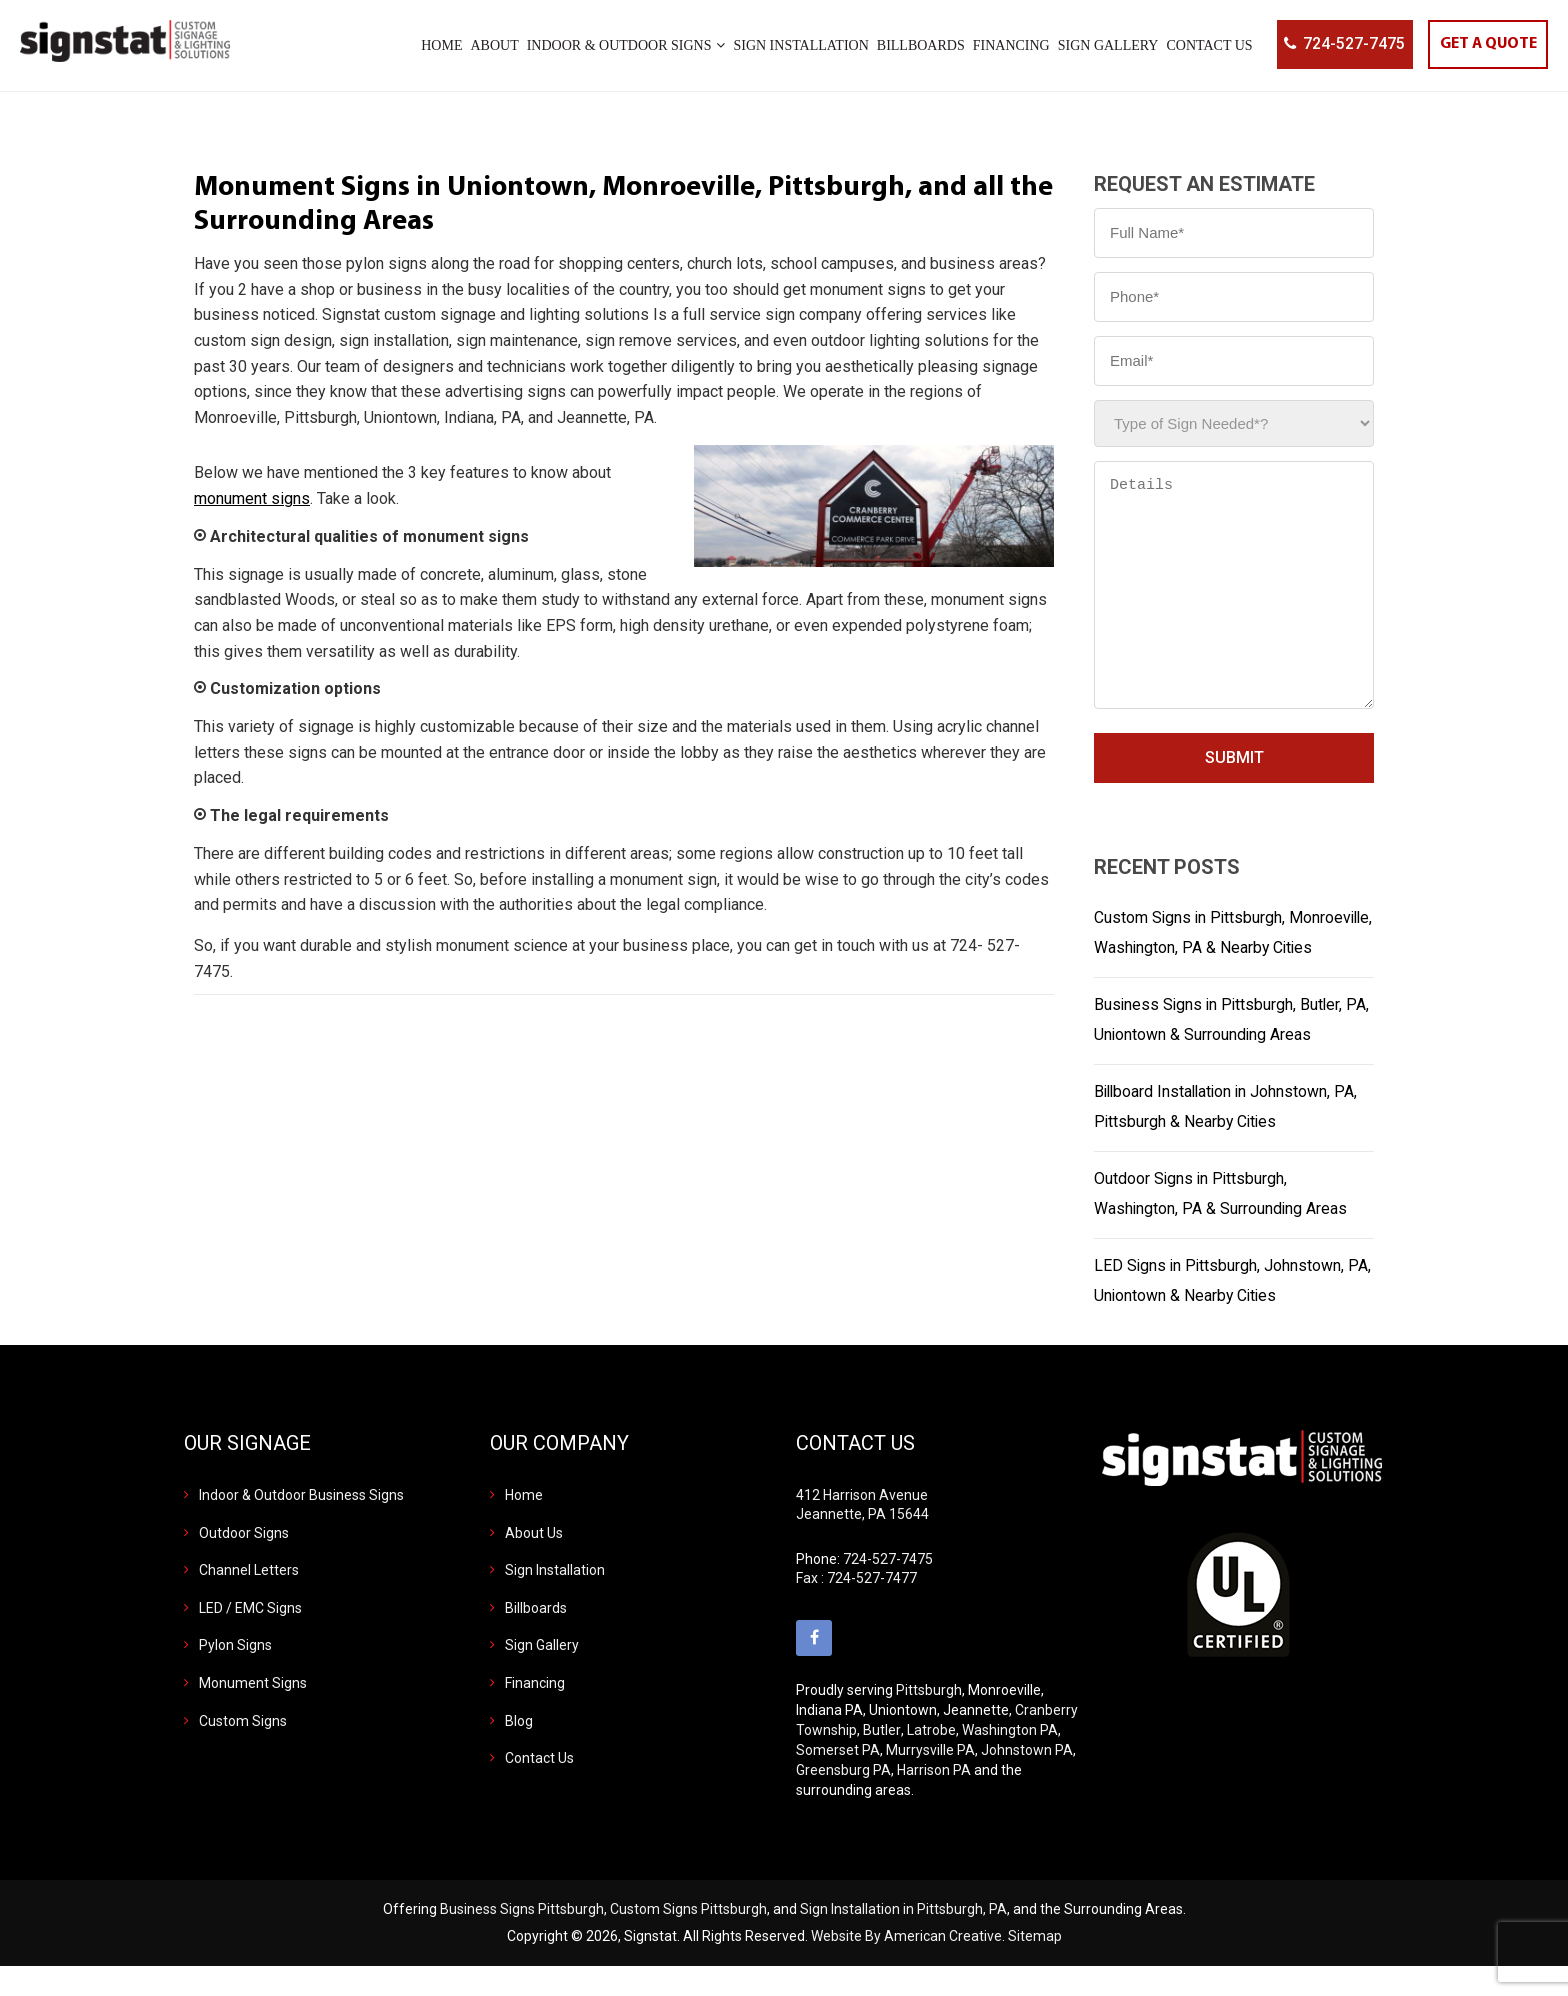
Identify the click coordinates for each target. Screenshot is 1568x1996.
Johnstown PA (1027, 1780)
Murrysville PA (930, 1780)
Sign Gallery (542, 1675)
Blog (519, 1751)
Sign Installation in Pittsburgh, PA (903, 1939)
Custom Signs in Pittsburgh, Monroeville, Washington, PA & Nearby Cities (1227, 947)
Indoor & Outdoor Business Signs (301, 1525)
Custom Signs (243, 1751)
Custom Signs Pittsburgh (688, 1939)
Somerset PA (838, 1780)
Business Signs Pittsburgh (522, 1939)
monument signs (252, 498)
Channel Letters (249, 1600)
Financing (535, 1713)
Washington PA (1010, 1760)
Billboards (536, 1638)
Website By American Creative (906, 1966)
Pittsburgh (929, 1720)
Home (524, 1525)
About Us (534, 1563)
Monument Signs (253, 1713)
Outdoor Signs (244, 1563)
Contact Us (539, 1788)
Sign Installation (555, 1600)
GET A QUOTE (1485, 45)
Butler (882, 1760)
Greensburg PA (843, 1800)
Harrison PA (934, 1800)
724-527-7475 (1349, 44)
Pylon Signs (235, 1675)
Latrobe (931, 1760)
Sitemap (1035, 1966)
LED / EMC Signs (250, 1638)
